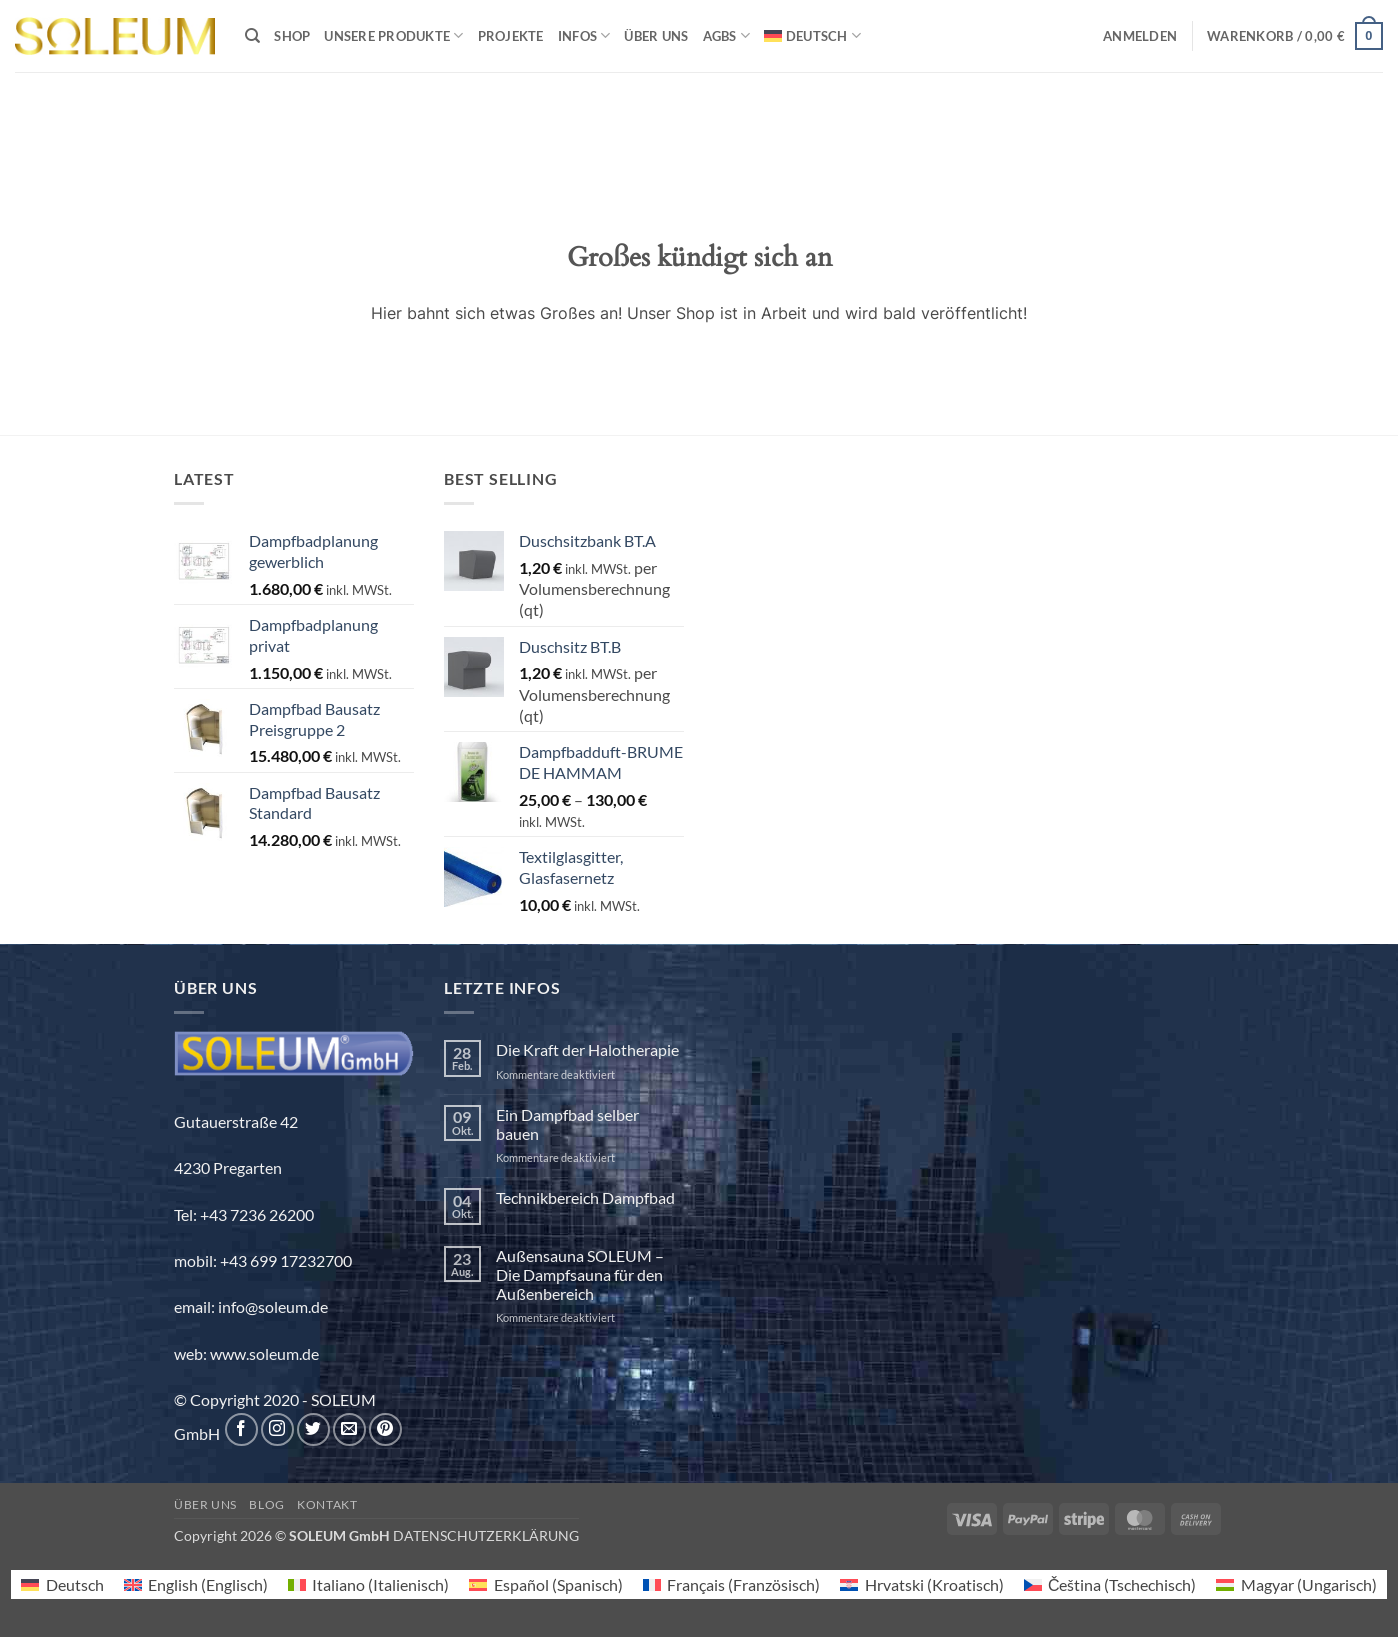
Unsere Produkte (393, 35)
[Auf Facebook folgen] (241, 1429)
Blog (266, 1504)
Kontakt (327, 1504)
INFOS (584, 35)
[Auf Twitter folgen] (313, 1429)
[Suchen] (252, 36)
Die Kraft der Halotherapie (587, 1049)
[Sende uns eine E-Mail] (349, 1429)
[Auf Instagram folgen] (277, 1429)
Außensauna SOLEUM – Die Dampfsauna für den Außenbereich (580, 1274)
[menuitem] (812, 35)
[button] (1140, 36)
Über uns (656, 36)
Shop (292, 36)
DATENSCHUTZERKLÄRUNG (486, 1535)
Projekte (511, 36)
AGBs (726, 35)
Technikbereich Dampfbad (585, 1197)
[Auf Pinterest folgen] (385, 1429)
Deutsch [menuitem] (75, 1584)
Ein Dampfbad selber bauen (567, 1124)
